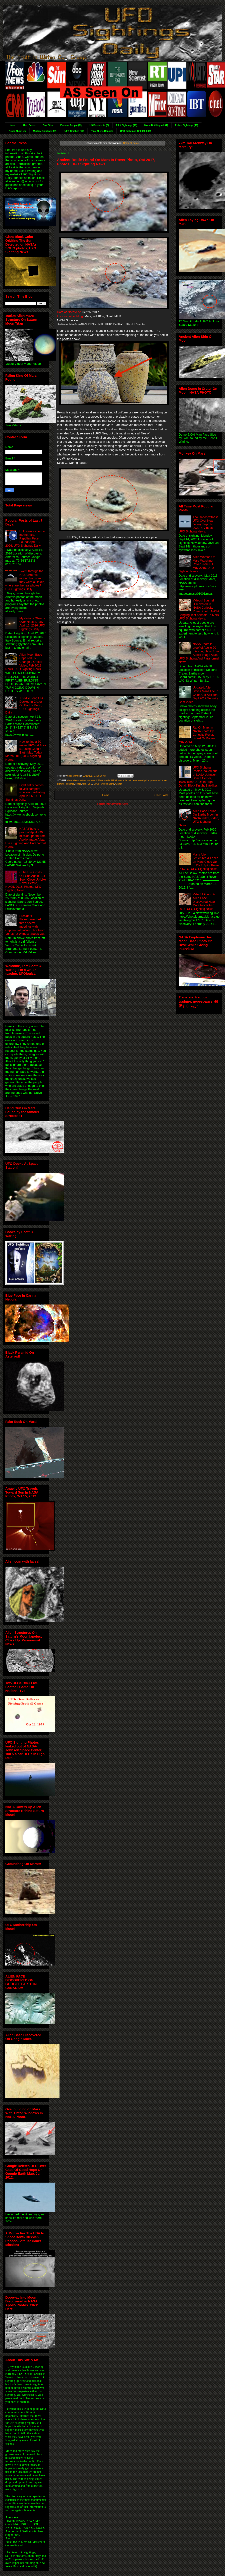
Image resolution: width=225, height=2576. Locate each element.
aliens (76, 780)
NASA (114, 780)
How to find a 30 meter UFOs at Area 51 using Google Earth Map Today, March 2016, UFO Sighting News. (25, 750)
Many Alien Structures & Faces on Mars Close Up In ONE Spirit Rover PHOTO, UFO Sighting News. (199, 862)
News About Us (17, 131)
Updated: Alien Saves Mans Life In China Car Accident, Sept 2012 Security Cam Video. (199, 695)
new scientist (124, 780)
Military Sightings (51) (45, 131)
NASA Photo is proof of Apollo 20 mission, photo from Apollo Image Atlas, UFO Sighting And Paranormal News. (25, 837)
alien (69, 780)
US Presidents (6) (99, 125)
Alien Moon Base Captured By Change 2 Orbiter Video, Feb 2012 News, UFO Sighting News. (23, 662)
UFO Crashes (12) (74, 131)
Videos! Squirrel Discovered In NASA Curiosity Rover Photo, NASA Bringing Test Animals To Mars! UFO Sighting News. (199, 609)
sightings (70, 784)
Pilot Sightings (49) (126, 125)
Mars (100, 780)
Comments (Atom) (119, 804)
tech (84, 784)
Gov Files (48, 125)
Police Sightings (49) (186, 125)
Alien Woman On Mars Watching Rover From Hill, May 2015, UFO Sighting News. (197, 564)
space (78, 784)
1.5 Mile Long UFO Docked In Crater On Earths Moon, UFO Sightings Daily (24, 705)
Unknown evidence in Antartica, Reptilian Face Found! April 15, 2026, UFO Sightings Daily (25, 538)
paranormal (155, 780)
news (134, 780)
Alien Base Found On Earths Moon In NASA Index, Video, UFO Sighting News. (199, 818)
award (94, 780)
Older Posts (161, 795)
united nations (107, 784)
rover (164, 780)
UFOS (97, 784)
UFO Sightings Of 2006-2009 (136, 131)
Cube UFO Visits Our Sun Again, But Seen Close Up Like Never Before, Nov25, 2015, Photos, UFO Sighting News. (25, 881)
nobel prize (143, 780)
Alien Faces (29, 125)
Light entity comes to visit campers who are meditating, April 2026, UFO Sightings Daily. (25, 792)
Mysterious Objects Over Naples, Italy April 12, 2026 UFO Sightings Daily (32, 624)
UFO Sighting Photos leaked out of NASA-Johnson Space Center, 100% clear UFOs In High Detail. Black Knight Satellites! (198, 776)
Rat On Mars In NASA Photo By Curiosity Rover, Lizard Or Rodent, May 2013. (197, 735)
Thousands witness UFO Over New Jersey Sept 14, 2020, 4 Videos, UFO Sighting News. (198, 524)
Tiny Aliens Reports (102, 131)
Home (12, 125)
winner (119, 784)
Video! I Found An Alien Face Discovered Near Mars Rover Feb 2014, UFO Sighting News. (197, 901)
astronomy (85, 780)
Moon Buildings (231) (156, 125)
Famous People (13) (71, 125)
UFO (90, 784)
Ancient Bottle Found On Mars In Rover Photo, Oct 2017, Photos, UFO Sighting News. (106, 162)
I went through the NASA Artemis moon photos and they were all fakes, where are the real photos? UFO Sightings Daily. (25, 580)
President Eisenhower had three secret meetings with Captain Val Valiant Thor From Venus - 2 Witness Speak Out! (25, 925)
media (107, 780)
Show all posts (130, 143)
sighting (60, 784)
